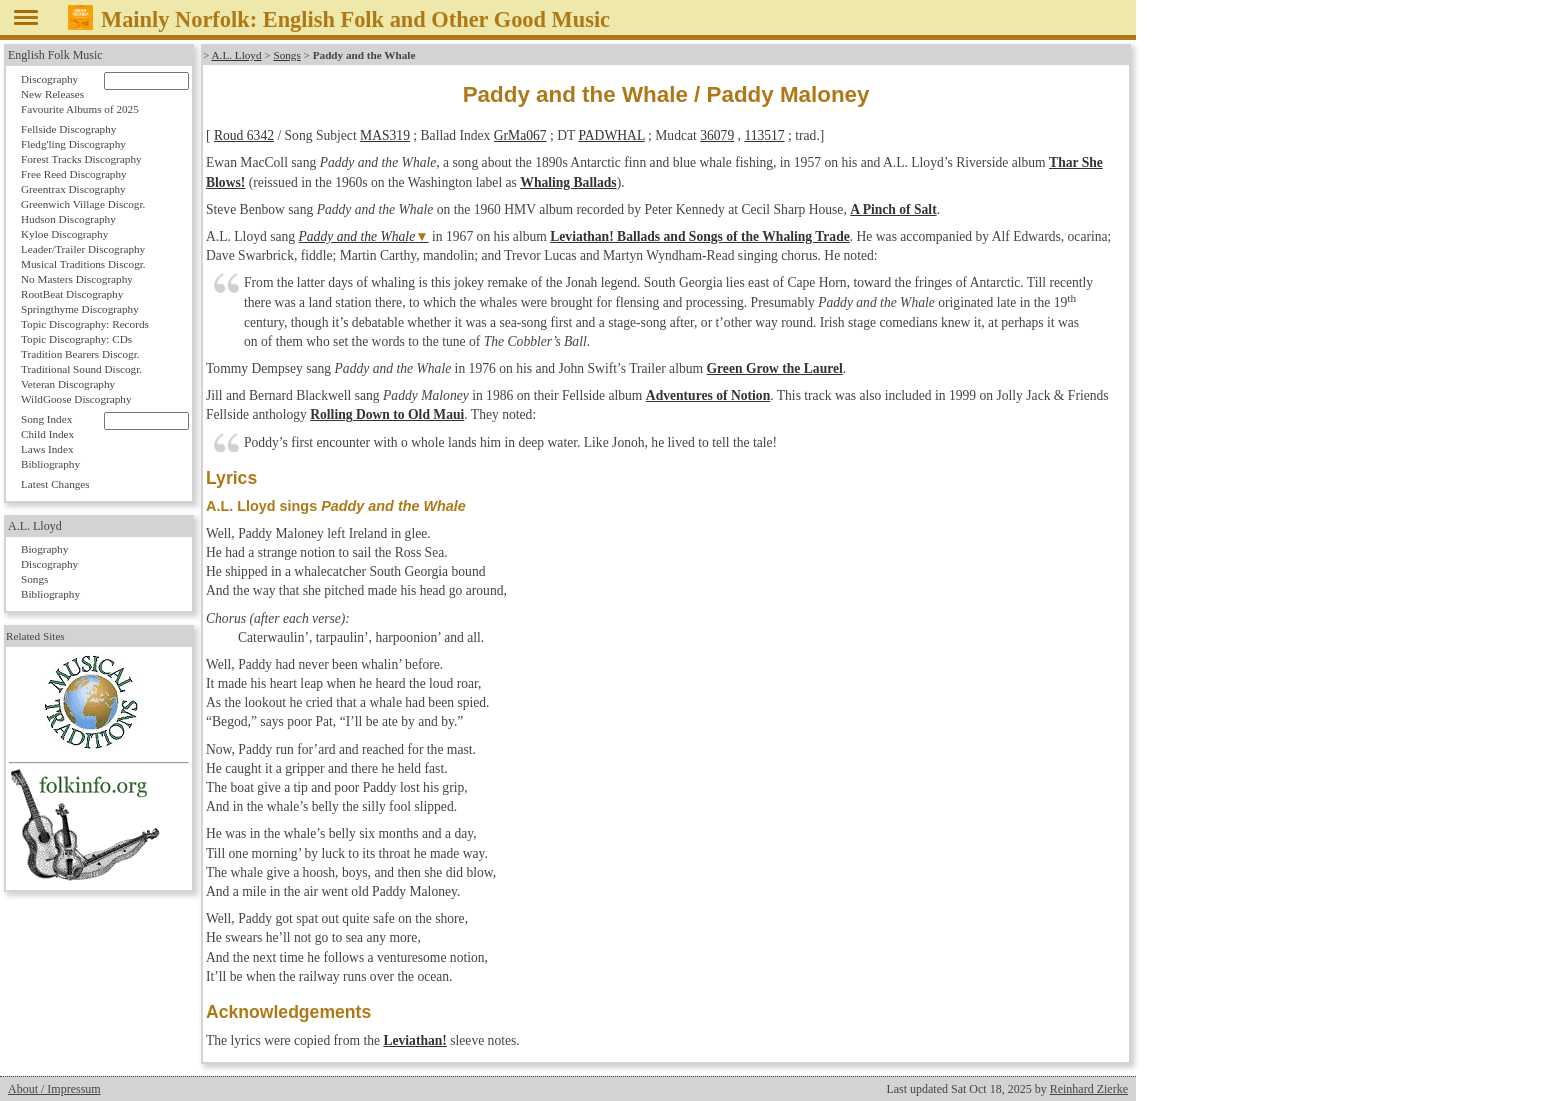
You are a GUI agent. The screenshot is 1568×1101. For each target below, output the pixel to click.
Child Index (47, 434)
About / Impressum (54, 1089)
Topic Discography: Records (85, 324)
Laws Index (47, 449)
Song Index (46, 419)
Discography (49, 79)
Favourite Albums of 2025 (80, 109)
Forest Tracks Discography (81, 159)
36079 (717, 135)
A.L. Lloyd (237, 55)
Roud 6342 (244, 135)
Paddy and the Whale (357, 236)
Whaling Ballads (568, 182)
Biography (44, 549)
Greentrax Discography (73, 189)
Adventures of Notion (708, 395)
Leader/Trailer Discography (83, 249)
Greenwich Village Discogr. (83, 204)
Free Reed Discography (74, 174)
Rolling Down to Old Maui (387, 414)
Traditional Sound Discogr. (81, 369)
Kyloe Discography (64, 234)
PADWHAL (611, 135)
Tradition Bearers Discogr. (80, 354)
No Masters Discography (77, 279)
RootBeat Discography (72, 294)
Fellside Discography (68, 129)
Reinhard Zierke (1089, 1089)
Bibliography (50, 464)
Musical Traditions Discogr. (83, 264)
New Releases (52, 94)
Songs (286, 55)
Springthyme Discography (80, 309)
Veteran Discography (68, 384)
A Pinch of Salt (893, 209)
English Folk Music (55, 55)
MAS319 (385, 135)
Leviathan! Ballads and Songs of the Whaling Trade (700, 236)
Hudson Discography (68, 219)
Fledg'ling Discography (73, 144)
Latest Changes (55, 484)
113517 (764, 135)
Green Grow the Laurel (775, 368)
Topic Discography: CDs (76, 339)
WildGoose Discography (76, 399)
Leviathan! (414, 1040)
